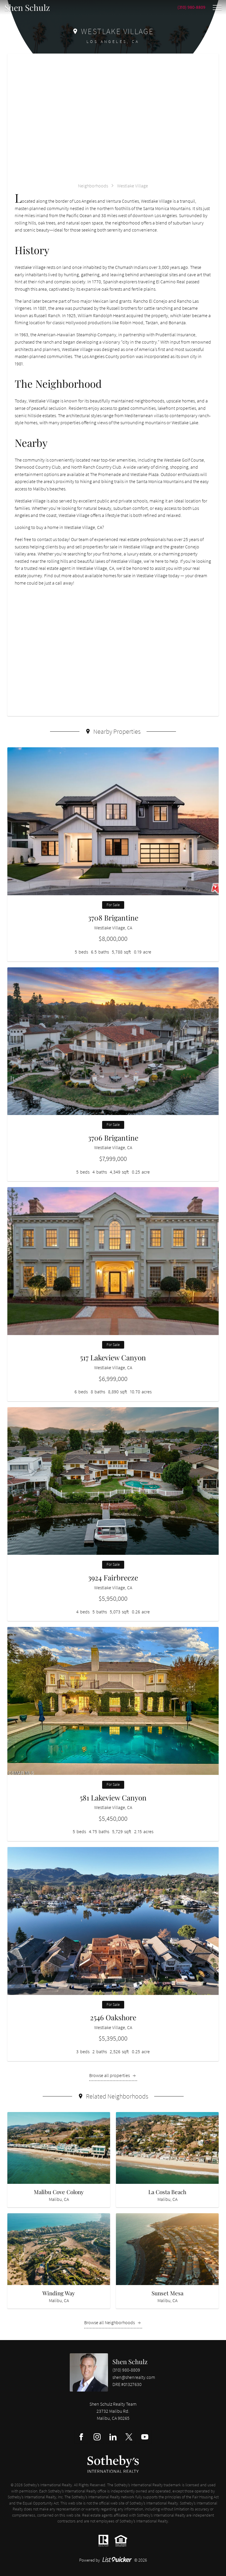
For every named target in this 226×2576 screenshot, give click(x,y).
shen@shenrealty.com (133, 2377)
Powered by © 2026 (113, 2560)
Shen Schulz (129, 2361)
